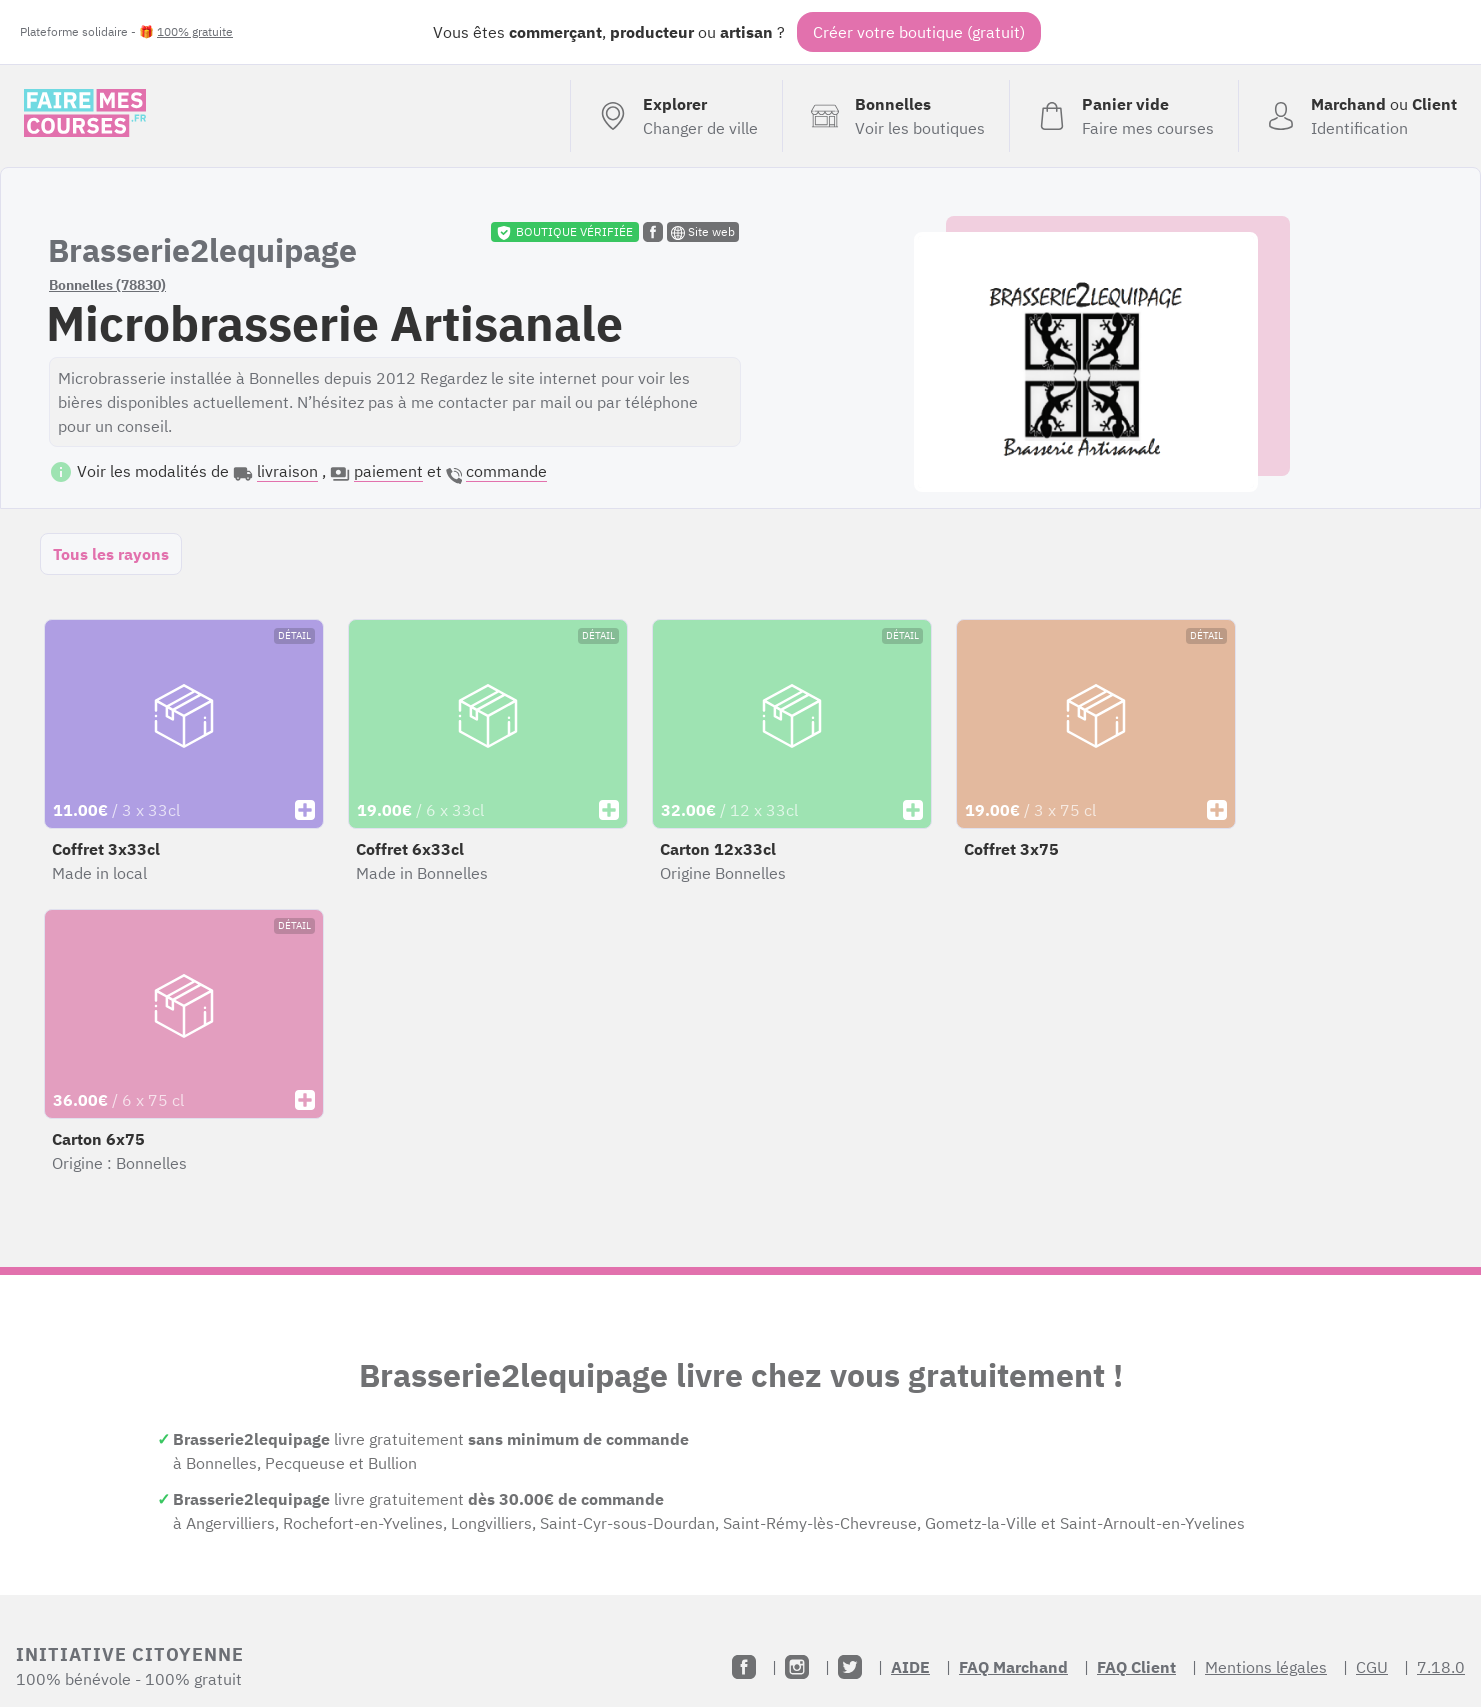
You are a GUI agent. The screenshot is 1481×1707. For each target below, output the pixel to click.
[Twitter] (850, 1667)
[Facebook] (744, 1667)
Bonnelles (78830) (107, 285)
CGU (1372, 1667)
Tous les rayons (111, 554)
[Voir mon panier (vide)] (1123, 116)
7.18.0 (1441, 1667)
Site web (703, 232)
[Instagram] (797, 1667)
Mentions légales (1266, 1667)
